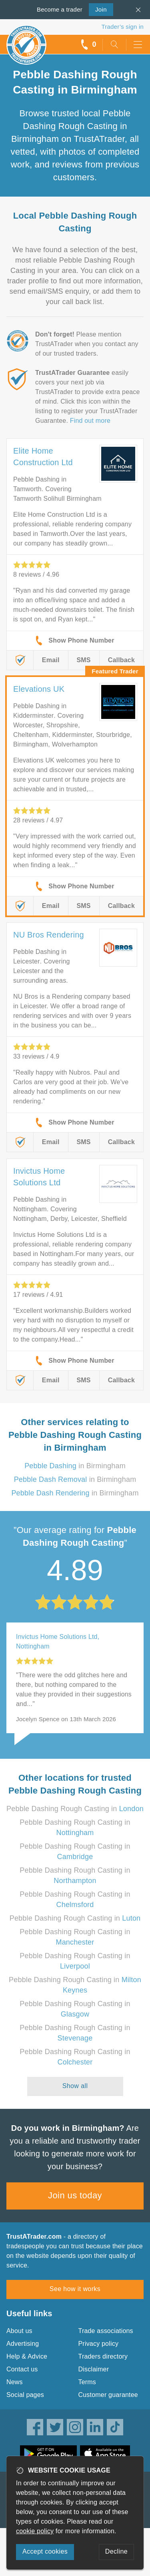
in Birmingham (75, 1466)
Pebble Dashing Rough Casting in (75, 1809)
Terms (87, 2382)
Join (98, 9)
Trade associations (105, 2330)
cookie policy (35, 2531)
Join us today (75, 2195)
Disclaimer (93, 2369)
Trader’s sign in (123, 26)
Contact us (22, 2369)
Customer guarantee (108, 2394)
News (14, 2382)
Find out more (90, 420)
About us (19, 2330)
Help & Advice (26, 2356)
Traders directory (103, 2356)
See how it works (75, 2288)
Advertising (22, 2343)
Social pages (25, 2394)
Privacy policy (98, 2343)
